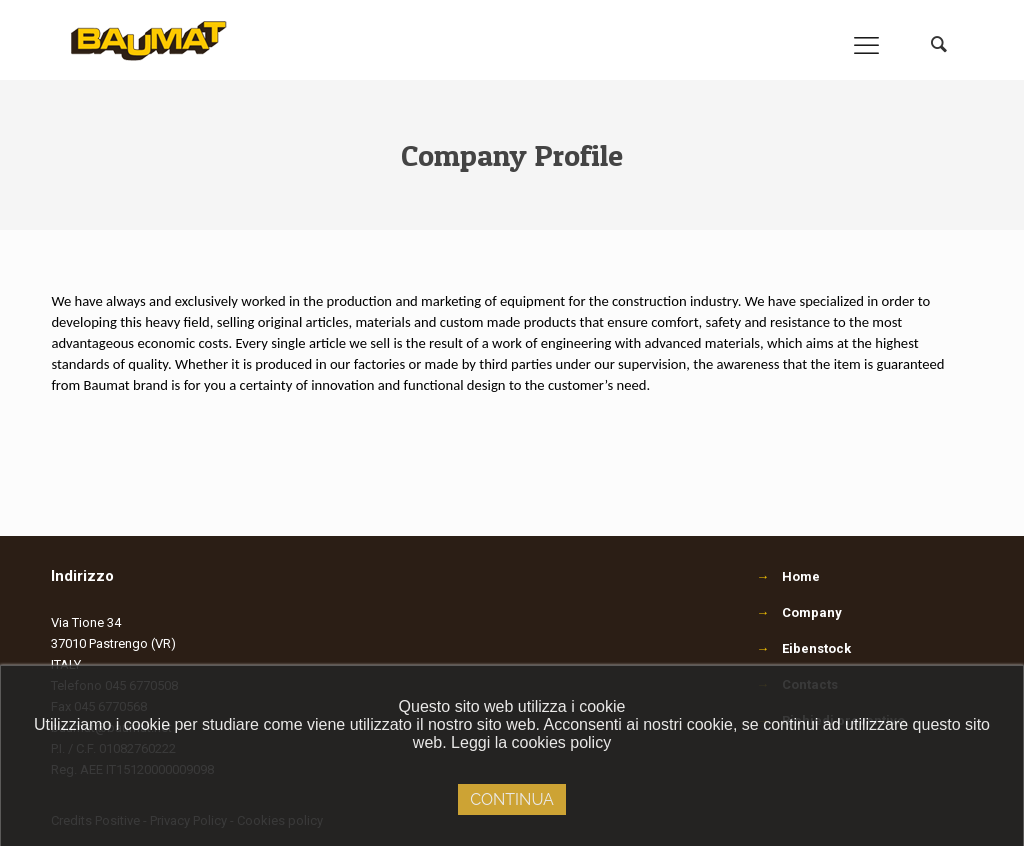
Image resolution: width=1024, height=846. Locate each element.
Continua (512, 799)
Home (801, 576)
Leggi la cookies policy (531, 742)
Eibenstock (816, 648)
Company (812, 612)
